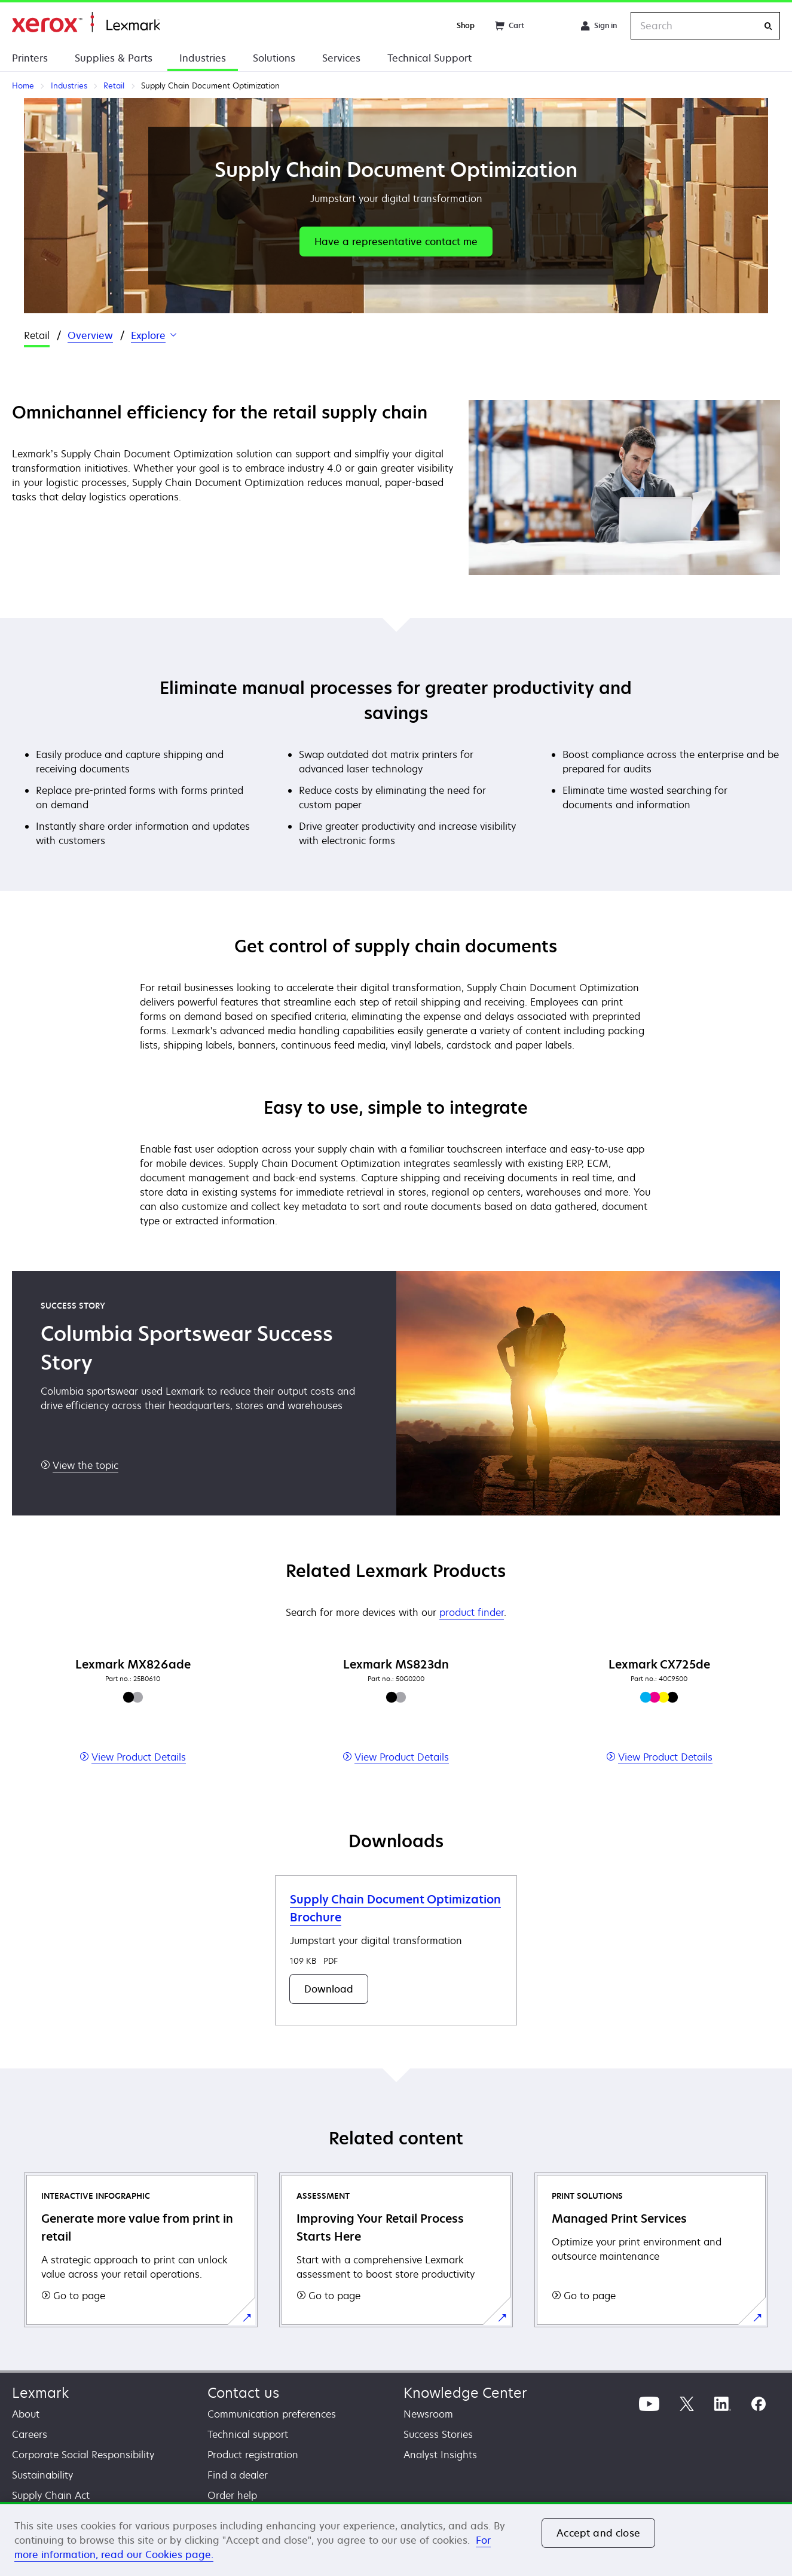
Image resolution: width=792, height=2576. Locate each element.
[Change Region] (552, 26)
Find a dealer (237, 2475)
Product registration (252, 2454)
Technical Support (429, 58)
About (25, 2414)
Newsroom (428, 2414)
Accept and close (598, 2533)
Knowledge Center (465, 2393)
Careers (29, 2434)
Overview (90, 335)
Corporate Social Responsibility (83, 2454)
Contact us (243, 2393)
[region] (396, 2539)
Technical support (247, 2434)
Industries (202, 58)
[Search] (768, 26)
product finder (471, 1612)
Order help (232, 2495)
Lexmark (40, 2393)
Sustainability (42, 2475)
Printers (30, 58)
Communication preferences (271, 2414)
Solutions (274, 58)
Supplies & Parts (113, 58)
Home (86, 22)
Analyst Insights (440, 2454)
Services (341, 58)
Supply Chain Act (51, 2495)
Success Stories (438, 2434)
